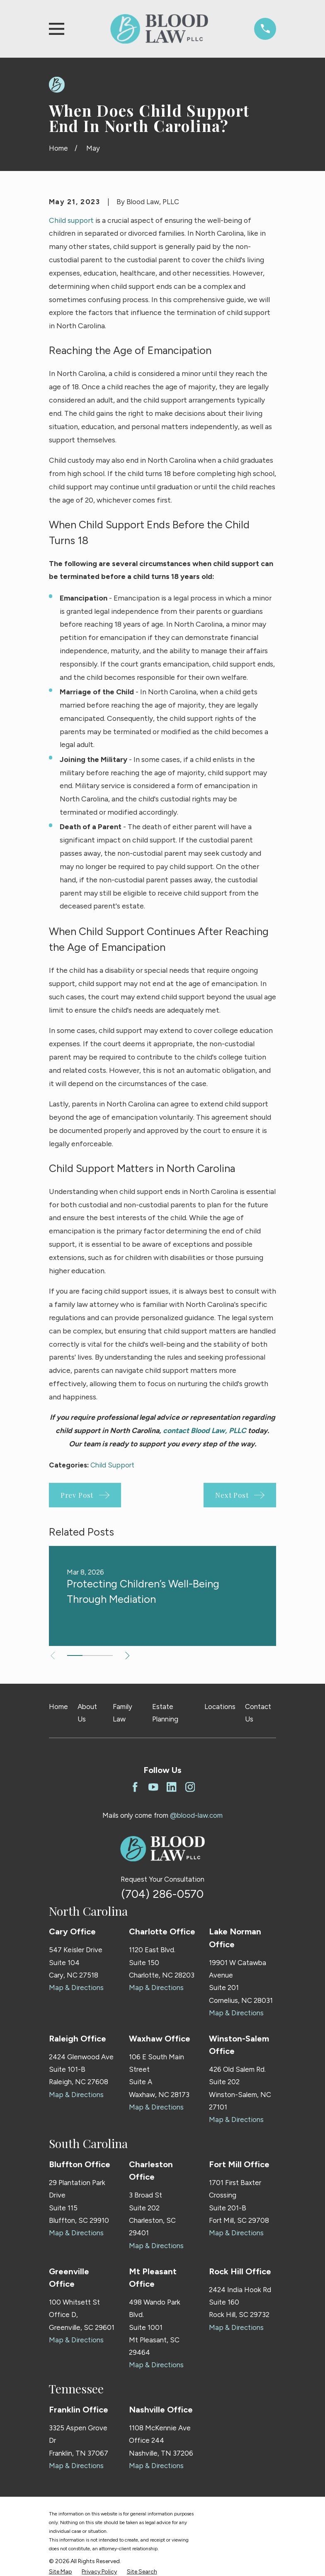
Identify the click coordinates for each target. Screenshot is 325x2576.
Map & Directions (76, 1987)
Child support (71, 220)
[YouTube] (153, 1787)
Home (58, 1706)
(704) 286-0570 (162, 1894)
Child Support (112, 1465)
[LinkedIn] (172, 1787)
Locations (219, 1706)
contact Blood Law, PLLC (204, 1430)
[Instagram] (190, 1787)
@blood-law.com (196, 1815)
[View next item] (129, 1656)
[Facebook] (135, 1787)
